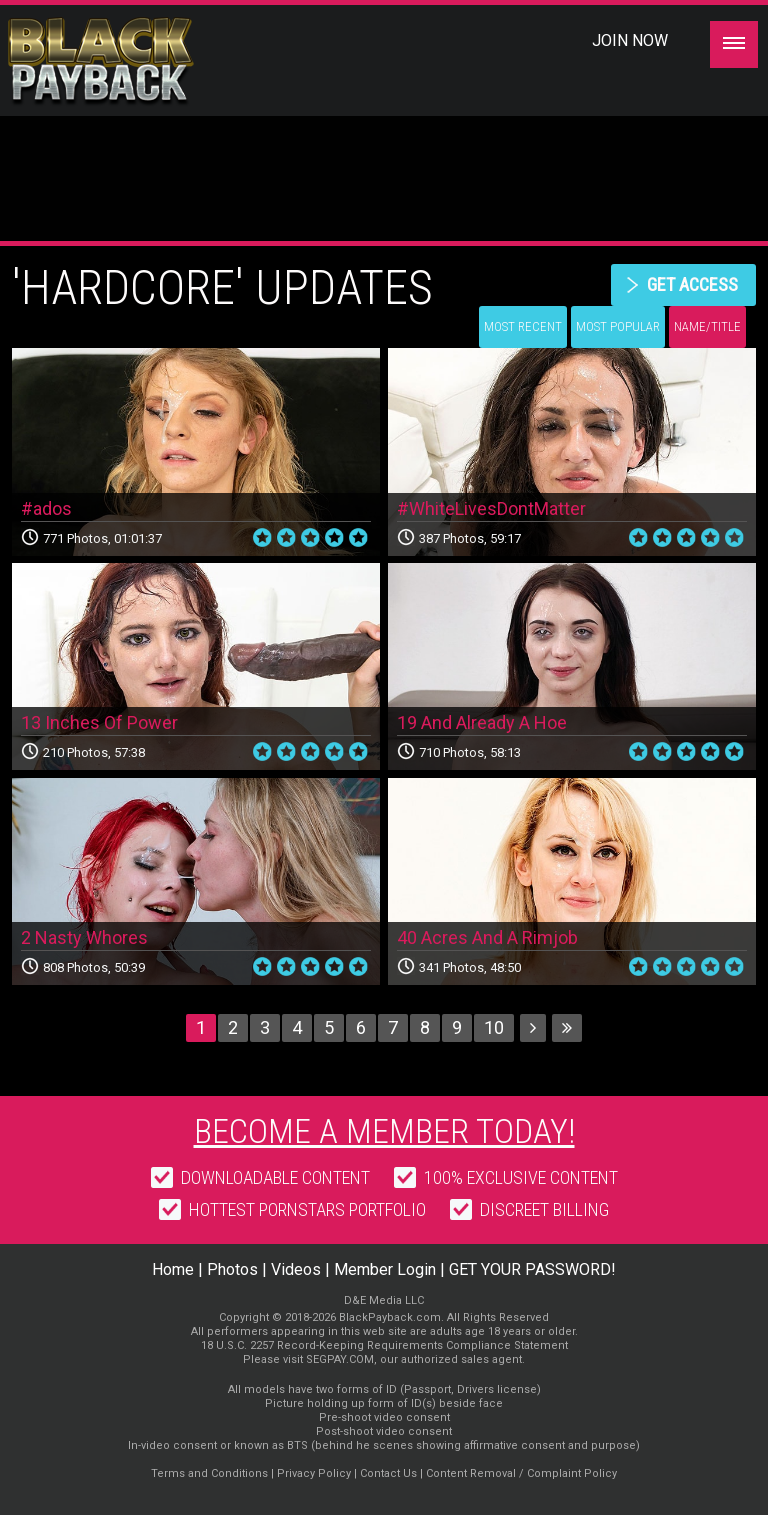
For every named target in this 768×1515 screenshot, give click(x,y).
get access (692, 284)
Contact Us (388, 1473)
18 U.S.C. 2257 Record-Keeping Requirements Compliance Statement (384, 1345)
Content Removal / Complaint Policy (521, 1473)
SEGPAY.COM (340, 1359)
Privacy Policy (314, 1473)
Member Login (385, 1269)
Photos (232, 1269)
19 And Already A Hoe (482, 722)
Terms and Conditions (209, 1473)
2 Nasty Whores (84, 937)
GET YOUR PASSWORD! (532, 1269)
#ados (46, 508)
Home (173, 1269)
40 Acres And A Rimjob (487, 937)
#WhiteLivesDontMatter (491, 508)
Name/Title (707, 326)
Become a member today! (384, 1131)
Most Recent (523, 326)
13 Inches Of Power (99, 722)
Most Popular (618, 326)
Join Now (630, 40)
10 (494, 1027)
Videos (296, 1269)
